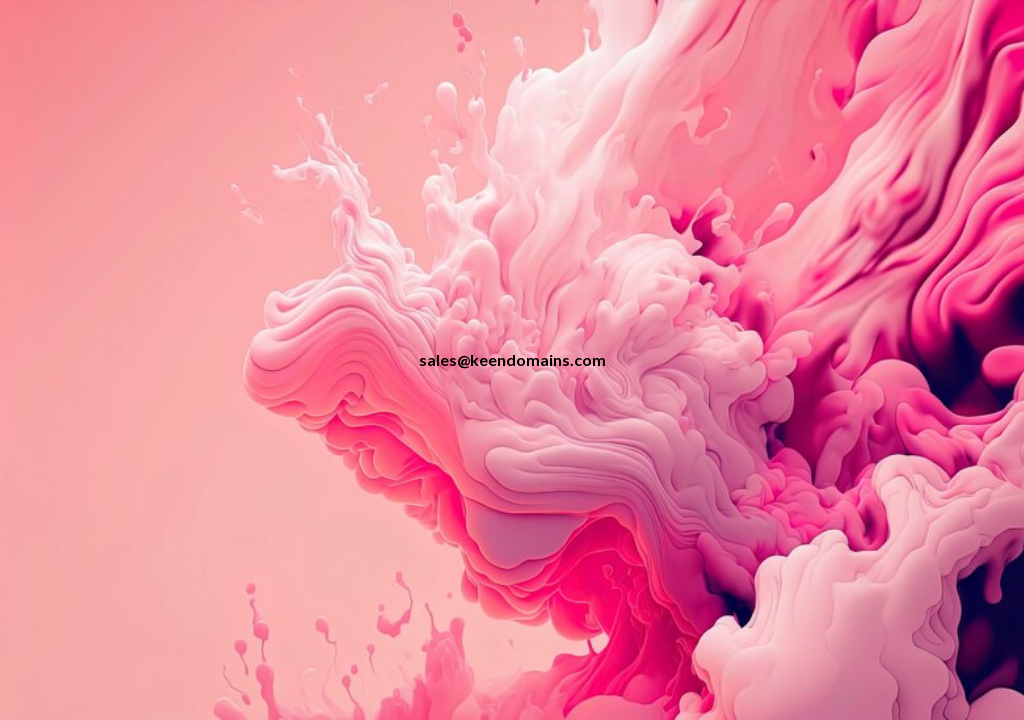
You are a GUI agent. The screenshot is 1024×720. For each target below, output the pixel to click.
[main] (512, 360)
